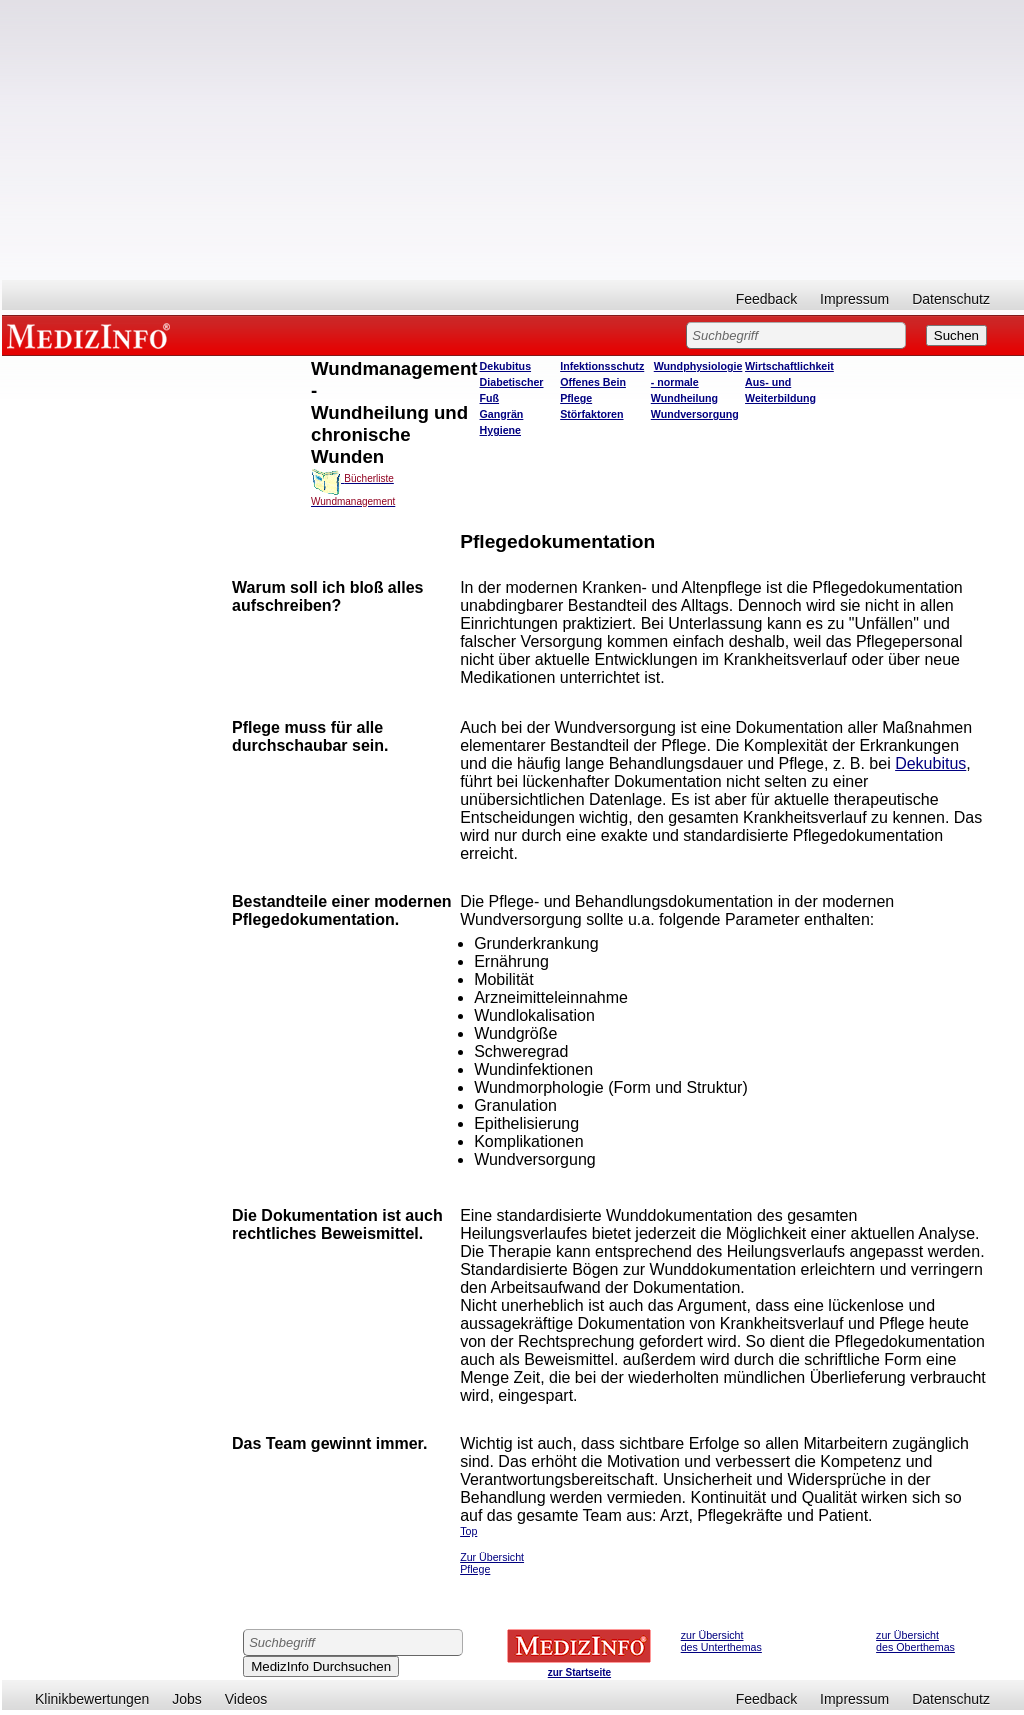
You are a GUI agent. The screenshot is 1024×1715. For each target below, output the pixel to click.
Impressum (854, 299)
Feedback (766, 299)
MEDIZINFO (92, 335)
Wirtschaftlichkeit (789, 366)
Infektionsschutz (602, 366)
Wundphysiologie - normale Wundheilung (697, 382)
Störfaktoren (591, 414)
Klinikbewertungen (92, 1699)
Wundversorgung (695, 414)
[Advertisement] (513, 140)
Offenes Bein (593, 382)
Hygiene (500, 430)
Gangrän (502, 414)
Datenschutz (951, 299)
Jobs (187, 1699)
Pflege (576, 398)
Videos (246, 1699)
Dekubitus (506, 366)
